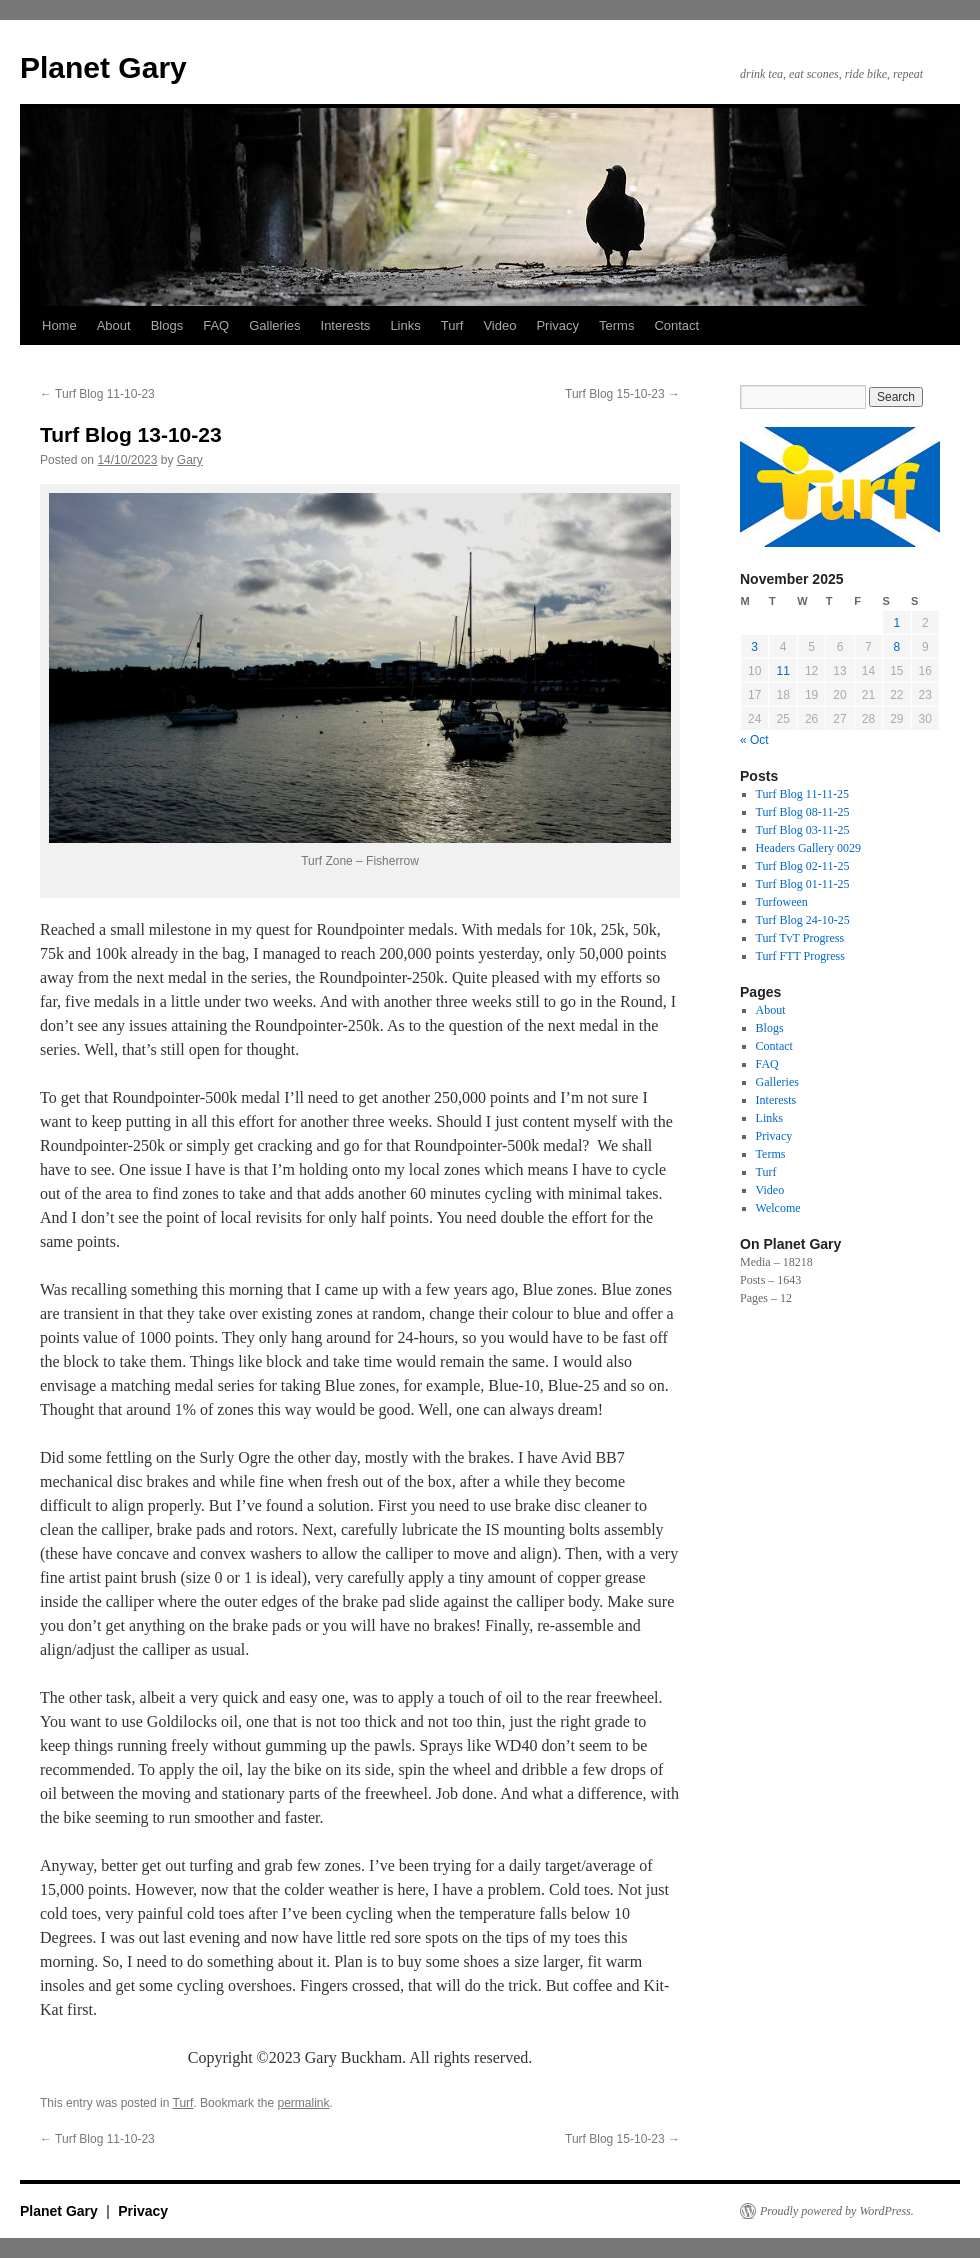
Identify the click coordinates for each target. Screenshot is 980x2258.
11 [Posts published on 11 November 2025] (782, 671)
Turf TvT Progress (800, 938)
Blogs (167, 325)
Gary (190, 460)
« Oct (754, 740)
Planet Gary (103, 67)
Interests (346, 325)
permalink (303, 2103)
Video (499, 325)
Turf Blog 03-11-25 (803, 830)
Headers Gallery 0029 (808, 848)
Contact (676, 325)
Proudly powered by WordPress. (837, 2211)
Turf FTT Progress (800, 956)
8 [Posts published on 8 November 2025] (896, 647)
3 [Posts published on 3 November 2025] (754, 647)
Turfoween (782, 902)
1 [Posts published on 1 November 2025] (896, 623)
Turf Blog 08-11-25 (803, 812)
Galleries (274, 325)
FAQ (216, 325)
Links (405, 325)
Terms (616, 325)
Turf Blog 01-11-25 (803, 884)
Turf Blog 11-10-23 (97, 394)
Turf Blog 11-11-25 (802, 794)
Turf (452, 325)
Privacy (557, 325)
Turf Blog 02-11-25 (803, 866)
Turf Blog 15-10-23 (622, 394)
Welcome (778, 1208)
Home (59, 325)
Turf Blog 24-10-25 (803, 920)
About (114, 325)
